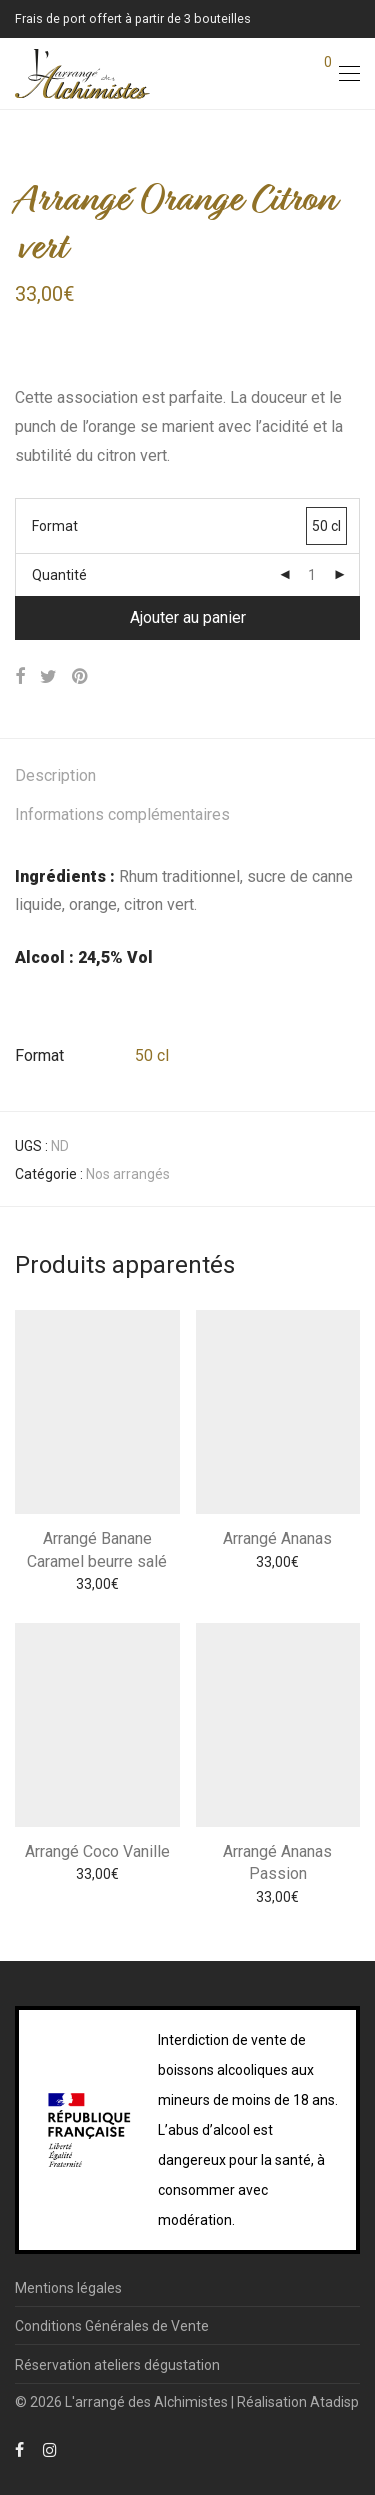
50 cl (152, 1055)
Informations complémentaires (122, 814)
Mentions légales (68, 2288)
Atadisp (334, 2402)
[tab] (187, 776)
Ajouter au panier (188, 617)
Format (55, 526)
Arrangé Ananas (277, 1538)
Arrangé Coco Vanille (97, 1851)
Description (55, 775)
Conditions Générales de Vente (112, 2326)
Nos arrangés (128, 1174)
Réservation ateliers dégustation (117, 2365)
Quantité (59, 575)
